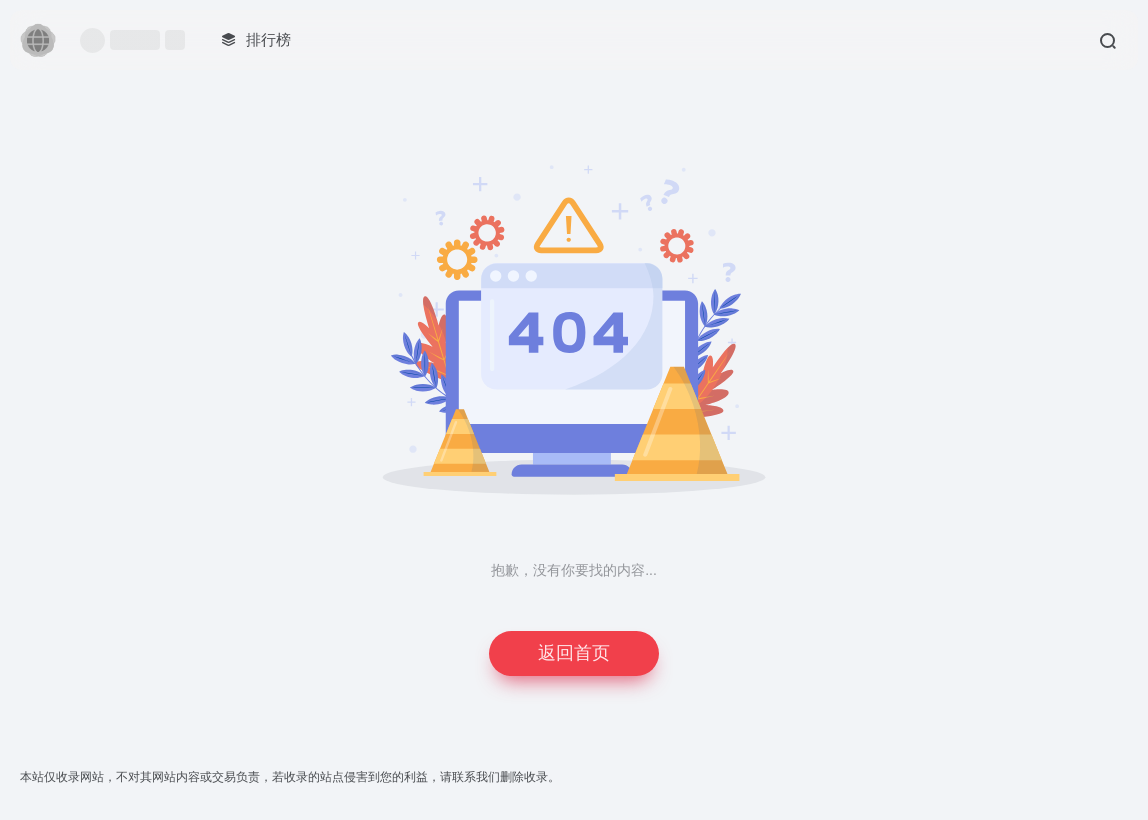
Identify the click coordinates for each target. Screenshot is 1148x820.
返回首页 (574, 653)
